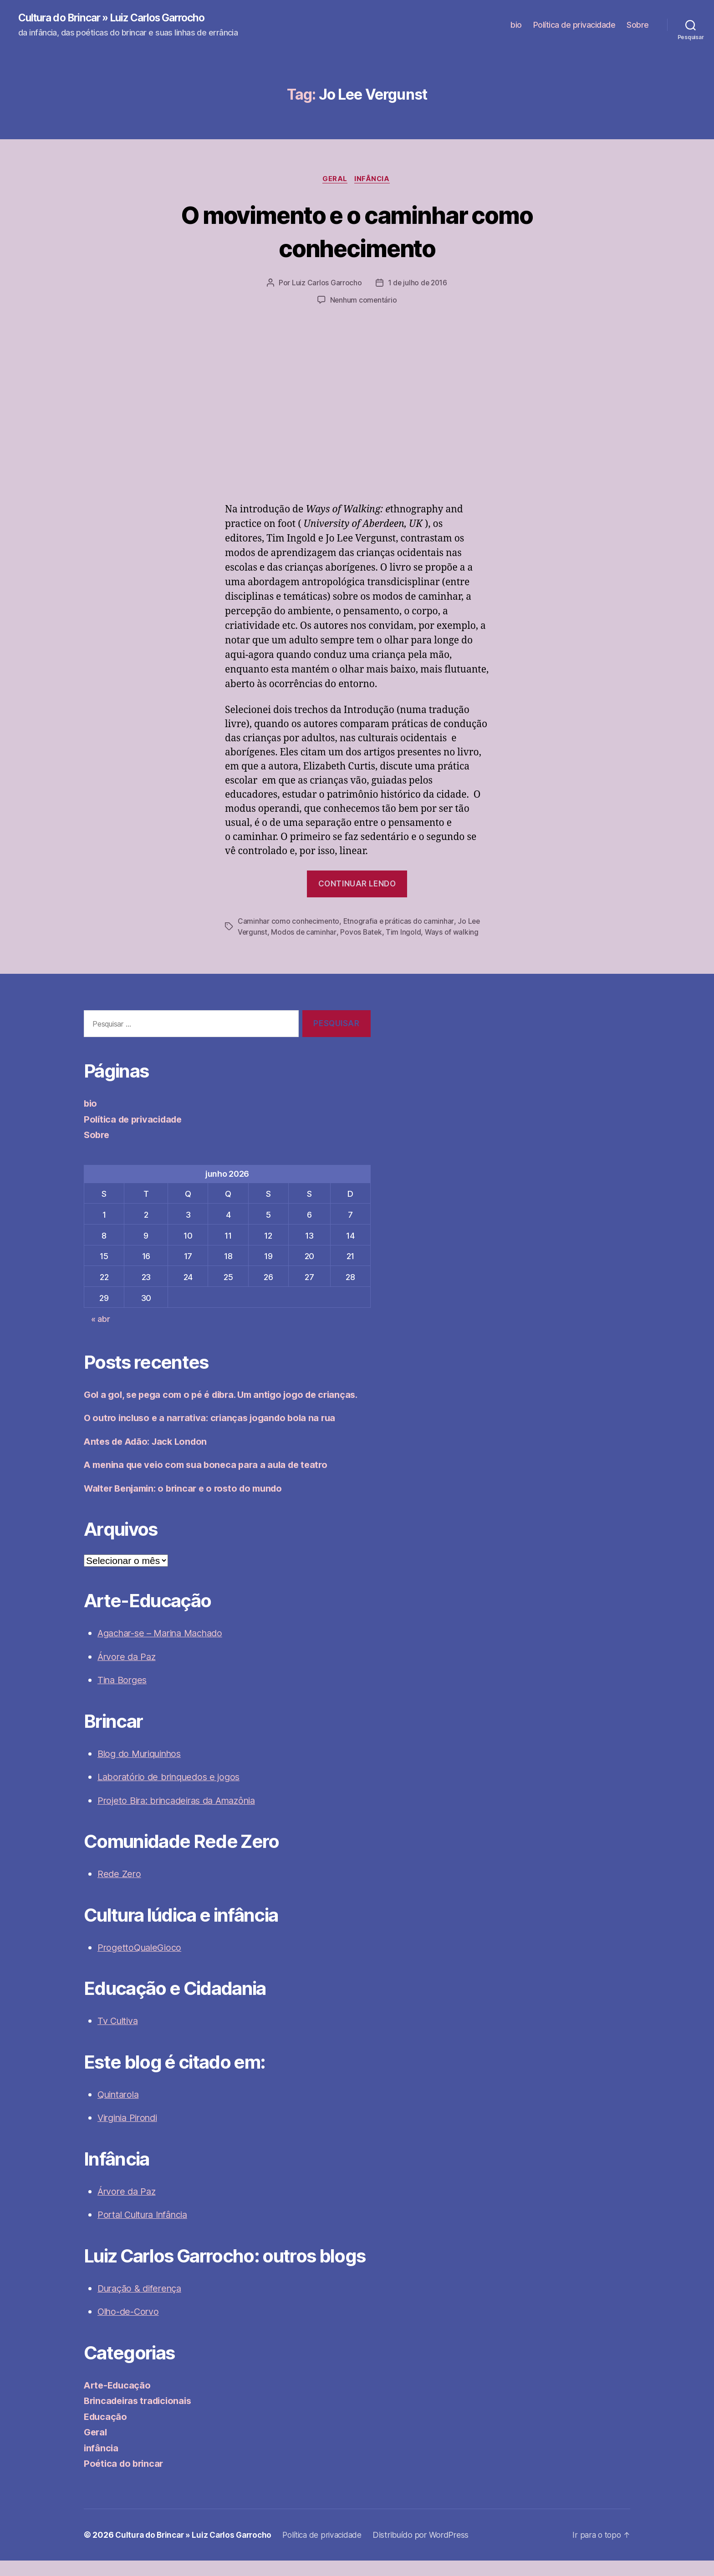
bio (516, 25)
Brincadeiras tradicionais (141, 2416)
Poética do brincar (125, 2479)
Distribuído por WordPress (432, 2550)
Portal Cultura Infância (147, 2230)
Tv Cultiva (119, 2036)
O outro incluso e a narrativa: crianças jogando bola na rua (215, 1433)
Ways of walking (453, 933)
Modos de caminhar (304, 933)
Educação (106, 2432)
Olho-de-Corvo (130, 2327)
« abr (100, 1320)
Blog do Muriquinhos (143, 1769)
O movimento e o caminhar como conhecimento (357, 231)
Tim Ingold (404, 933)
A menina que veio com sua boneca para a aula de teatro (211, 1480)
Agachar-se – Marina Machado (165, 1648)
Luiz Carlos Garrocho (326, 284)
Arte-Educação (119, 2400)
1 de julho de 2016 (417, 284)
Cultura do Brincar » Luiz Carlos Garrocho (119, 18)
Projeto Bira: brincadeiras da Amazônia (182, 1816)
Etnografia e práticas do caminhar (399, 922)
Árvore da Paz (128, 1672)
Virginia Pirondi (130, 2133)
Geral (334, 180)
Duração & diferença (142, 2303)
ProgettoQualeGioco (141, 1963)
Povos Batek (362, 933)
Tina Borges (123, 1695)
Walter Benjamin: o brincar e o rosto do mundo (189, 1503)
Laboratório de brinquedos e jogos (172, 1792)
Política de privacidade (574, 25)
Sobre (638, 25)
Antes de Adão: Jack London (149, 1457)
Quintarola (120, 2109)
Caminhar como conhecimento (289, 922)
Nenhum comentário (363, 301)
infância (374, 180)
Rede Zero (119, 1889)
